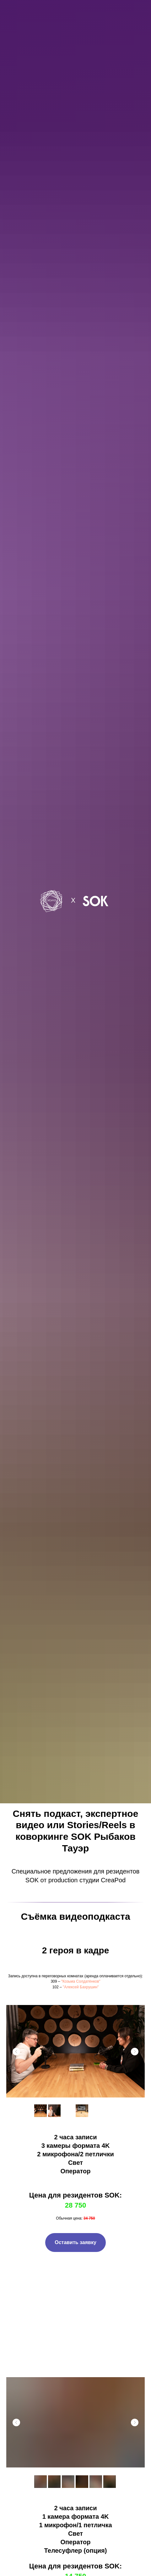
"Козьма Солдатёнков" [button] (80, 1981)
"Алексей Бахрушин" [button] (81, 1987)
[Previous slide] (16, 2051)
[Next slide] (134, 2051)
